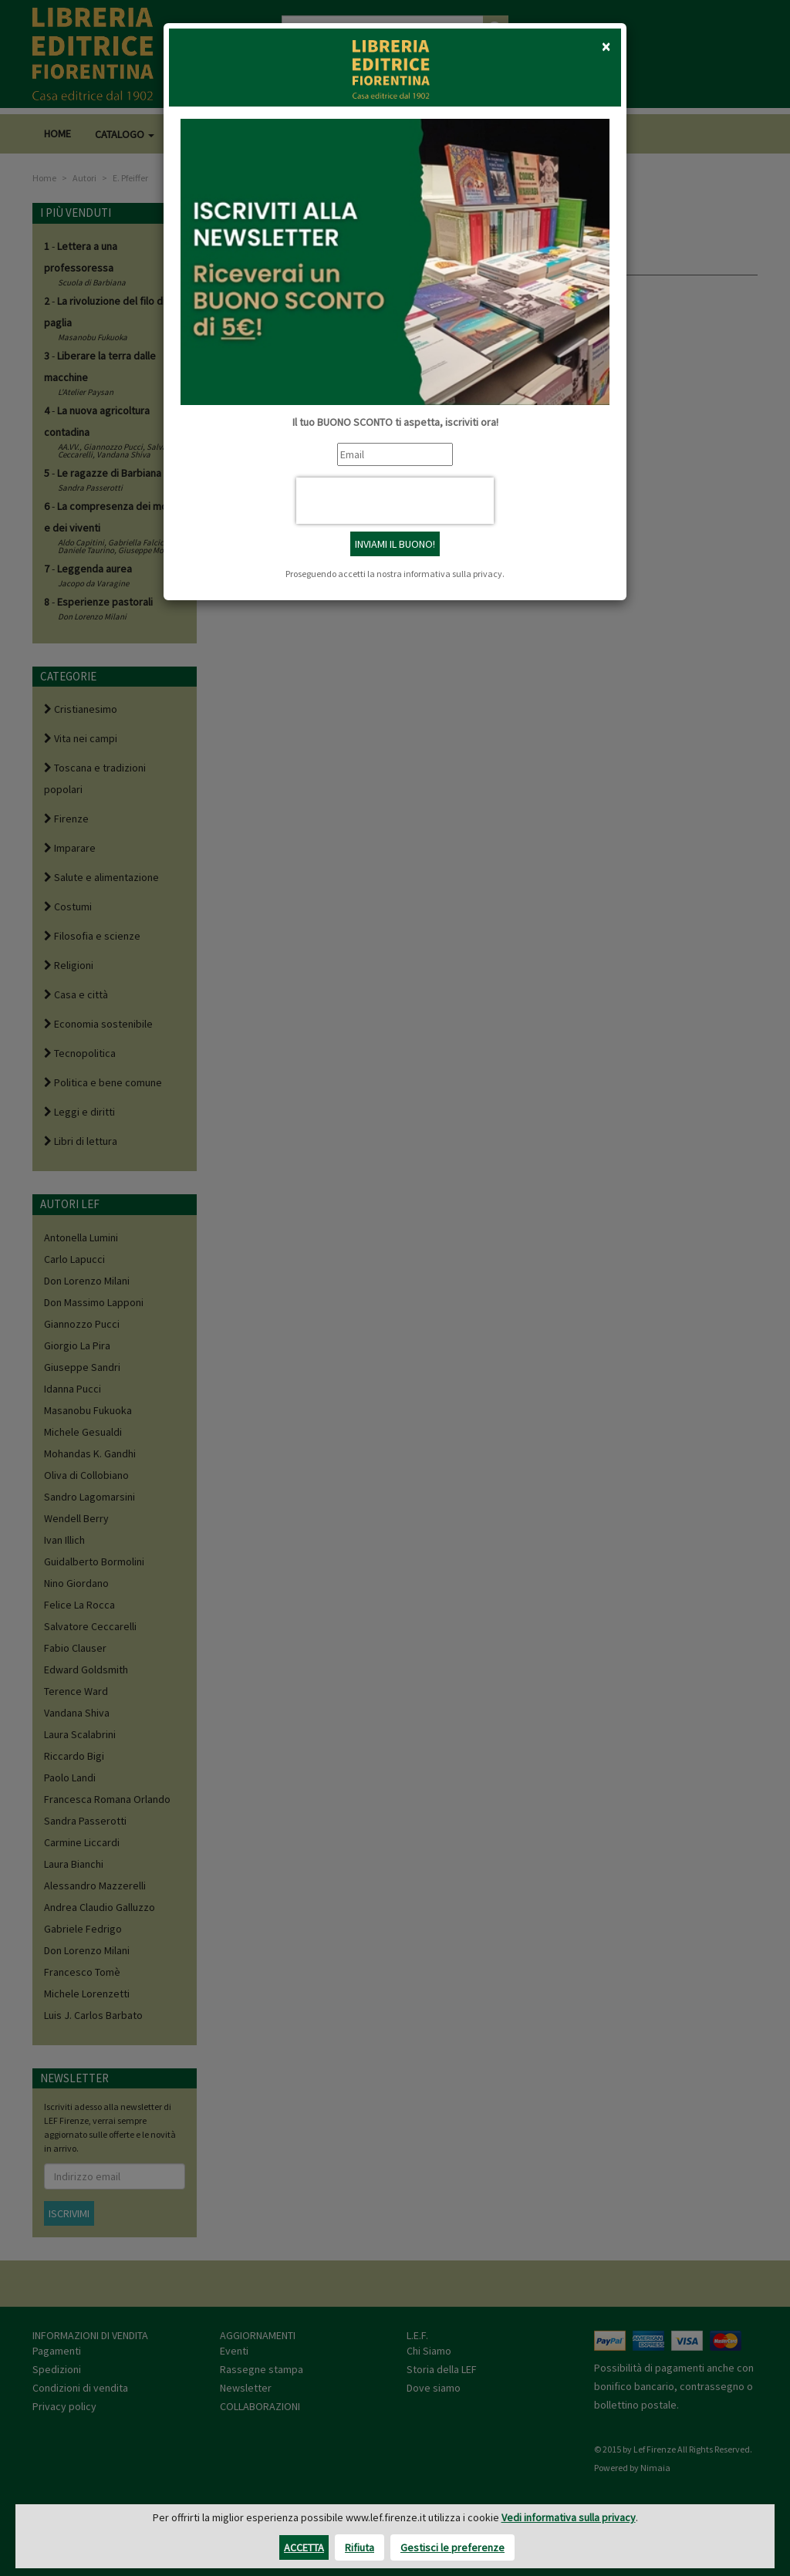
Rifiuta (359, 2547)
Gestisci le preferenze (452, 2547)
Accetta (304, 2547)
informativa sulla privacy (452, 573)
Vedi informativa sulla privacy (568, 2517)
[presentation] (395, 501)
